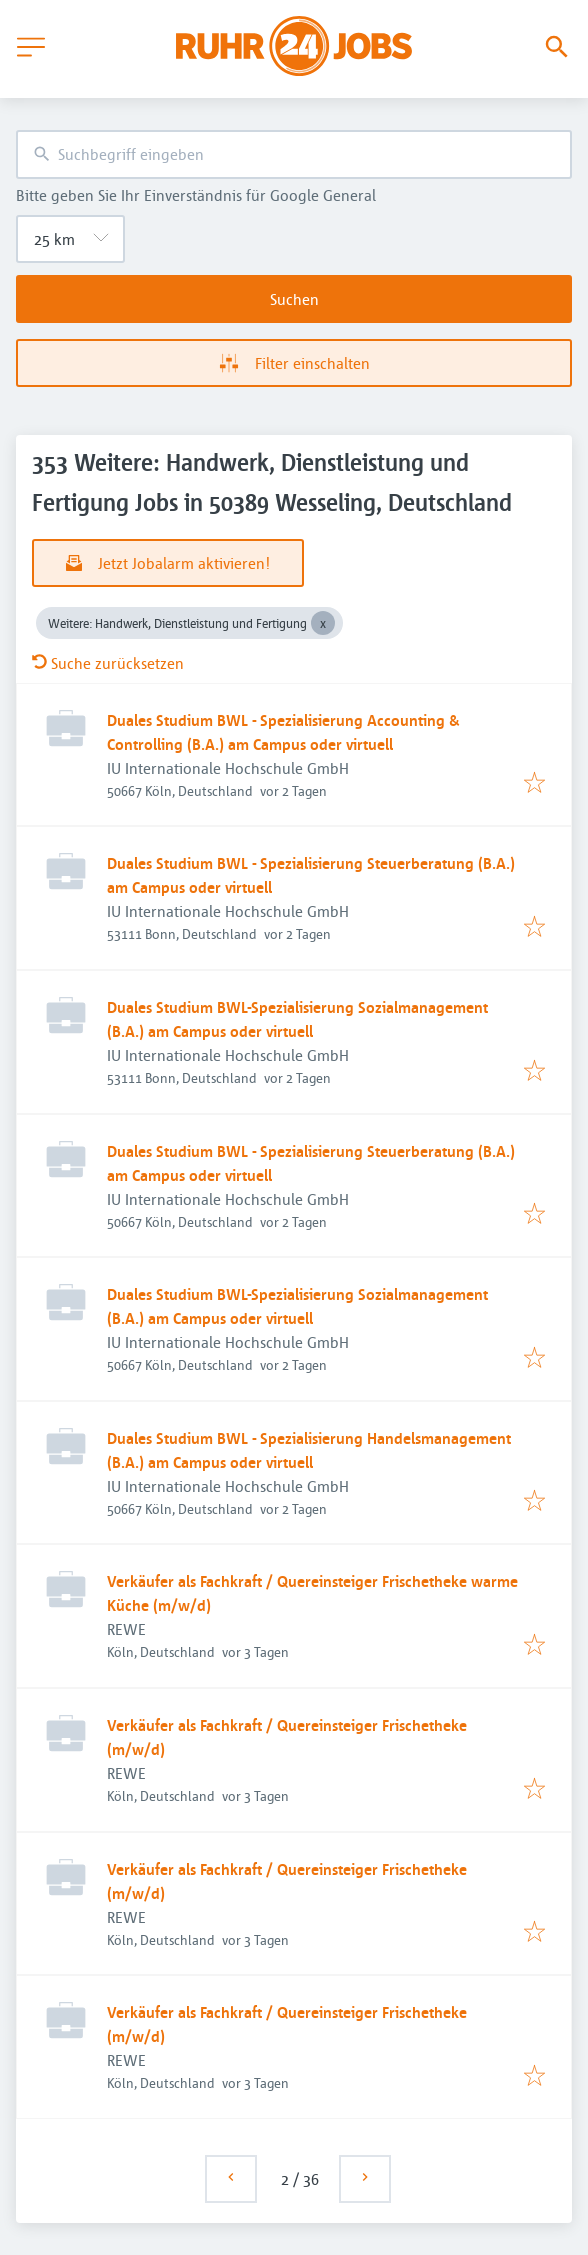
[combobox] (294, 154)
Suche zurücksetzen (108, 663)
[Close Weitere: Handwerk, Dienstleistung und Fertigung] (323, 623)
